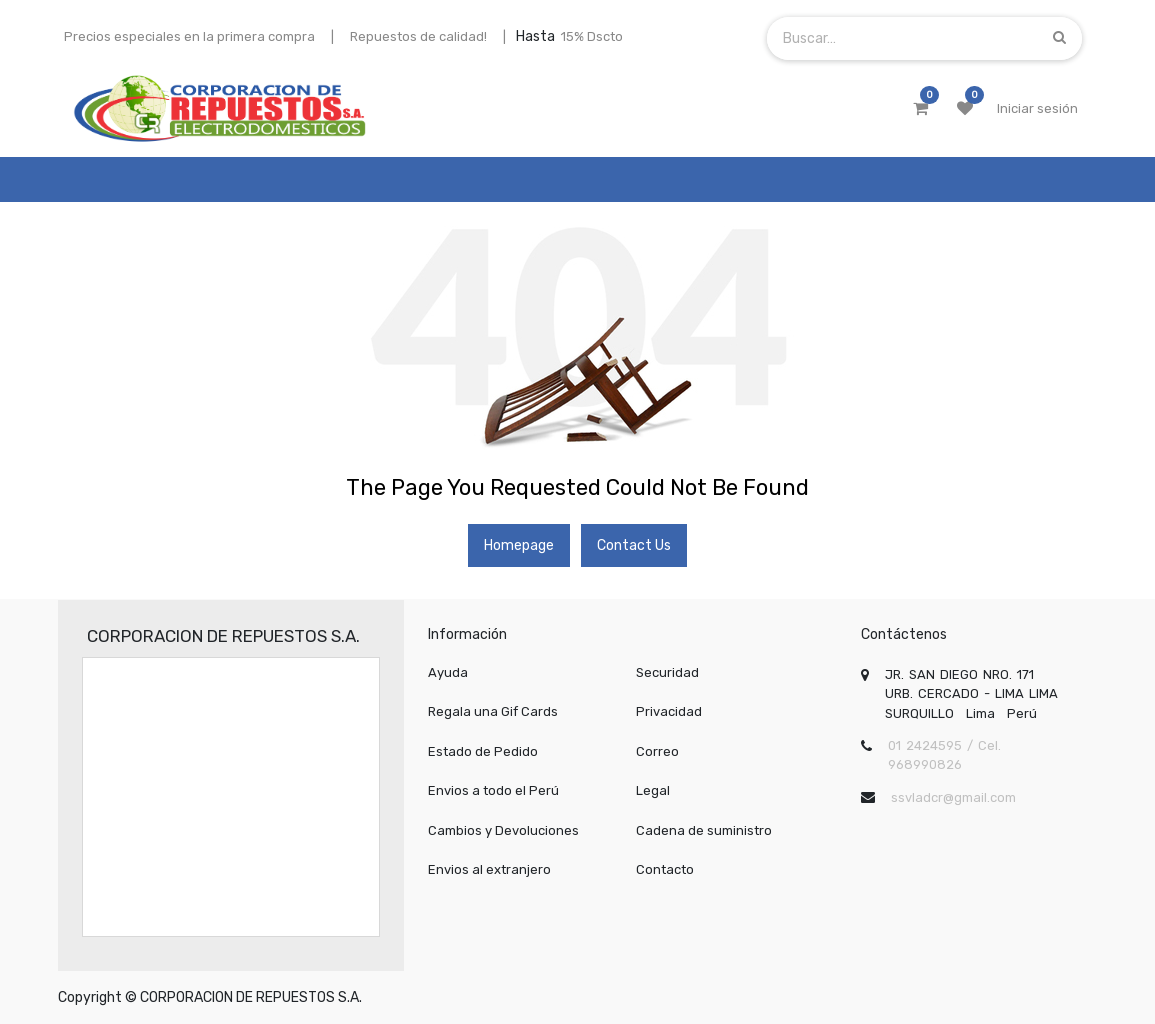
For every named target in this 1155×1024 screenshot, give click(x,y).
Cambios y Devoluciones (503, 830)
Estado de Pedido (483, 751)
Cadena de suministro (704, 830)
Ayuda (448, 672)
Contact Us (634, 545)
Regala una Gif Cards (493, 711)
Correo (657, 751)
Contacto (665, 869)
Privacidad (669, 711)
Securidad (667, 672)
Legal (653, 790)
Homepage (519, 545)
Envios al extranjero (489, 869)
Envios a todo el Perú (493, 790)
